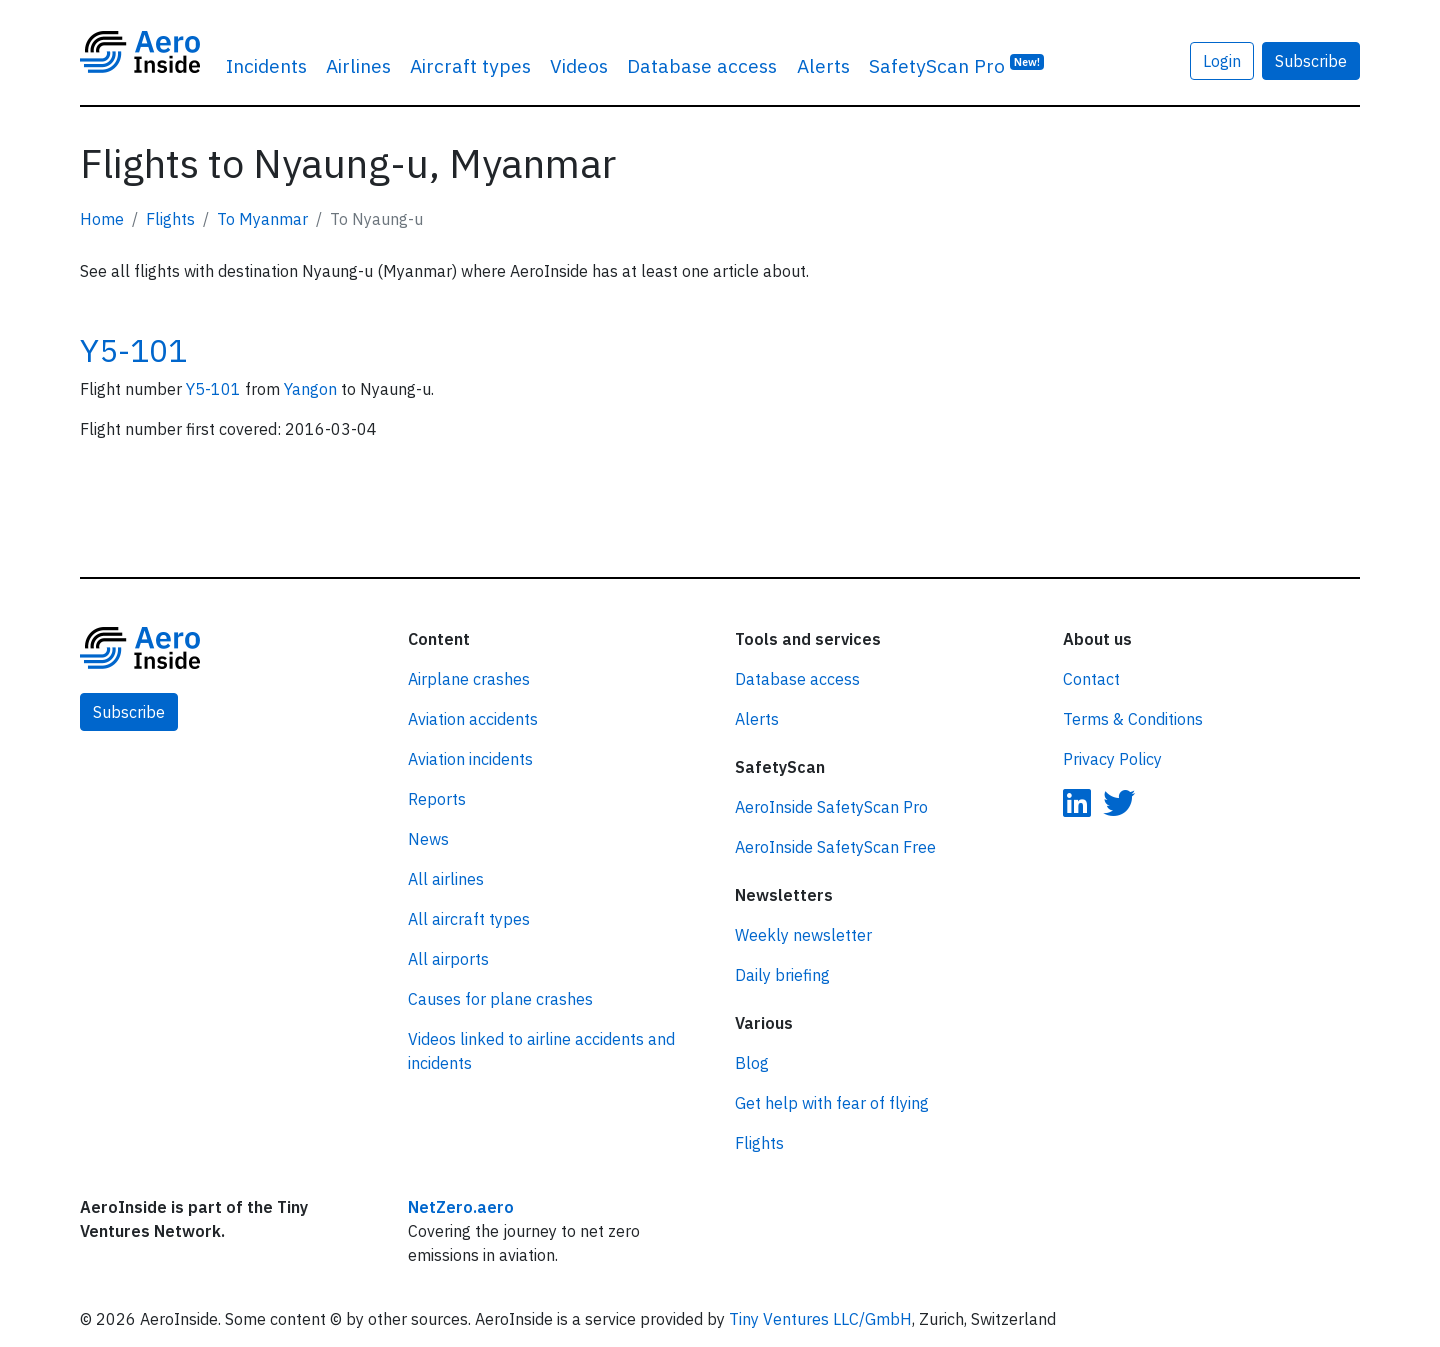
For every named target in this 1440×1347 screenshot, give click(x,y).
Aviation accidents (473, 719)
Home (102, 219)
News (428, 839)
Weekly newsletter (803, 935)
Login (1222, 61)
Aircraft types (470, 65)
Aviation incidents (470, 759)
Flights (170, 219)
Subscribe (1311, 61)
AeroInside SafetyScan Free (835, 847)
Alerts (823, 65)
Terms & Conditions (1133, 719)
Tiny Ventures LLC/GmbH (820, 1319)
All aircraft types (469, 919)
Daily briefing (782, 975)
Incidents (266, 65)
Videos (579, 65)
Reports (437, 799)
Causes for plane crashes (500, 999)
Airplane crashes (469, 679)
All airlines (446, 879)
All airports (448, 959)
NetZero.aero (461, 1207)
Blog (752, 1063)
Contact (1091, 679)
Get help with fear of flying (832, 1103)
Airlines (358, 65)
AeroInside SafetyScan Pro (831, 807)
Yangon (312, 389)
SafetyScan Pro (957, 64)
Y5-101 (133, 350)
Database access (702, 65)
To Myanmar (262, 219)
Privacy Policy (1112, 759)
